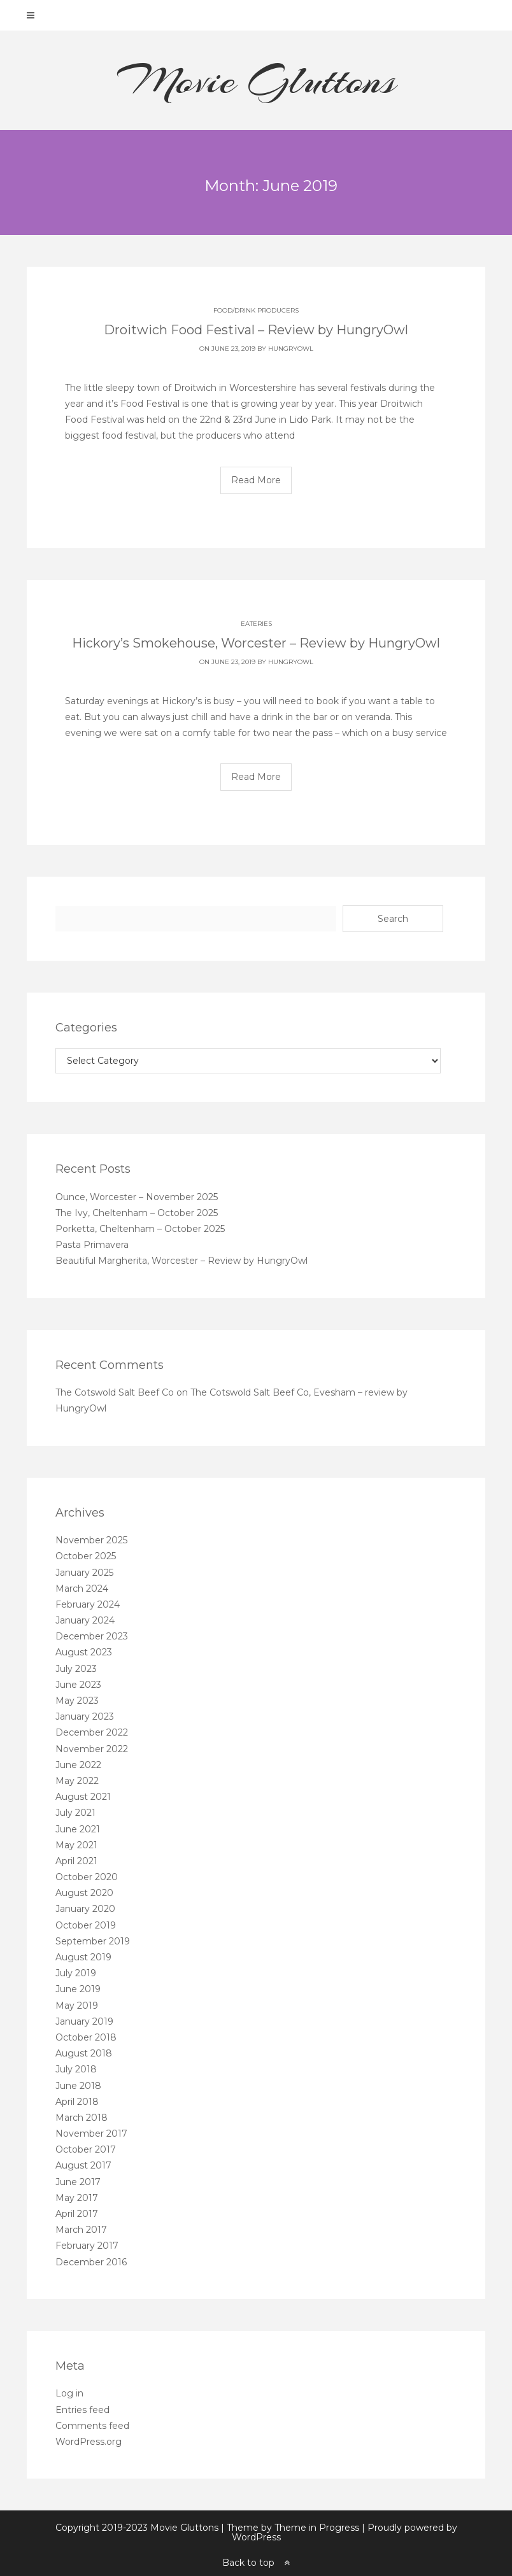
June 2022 (78, 1765)
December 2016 (91, 2262)
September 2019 (92, 1941)
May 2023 (77, 1700)
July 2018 (76, 2069)
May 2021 (76, 1845)
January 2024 (85, 1620)
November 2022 (91, 1749)
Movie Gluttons (256, 80)
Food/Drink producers (256, 310)
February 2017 (86, 2245)
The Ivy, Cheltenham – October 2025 (136, 1213)
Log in (69, 2393)
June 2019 (78, 1989)
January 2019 (84, 2021)
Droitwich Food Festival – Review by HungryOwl (256, 329)
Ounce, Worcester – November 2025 (136, 1197)
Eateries (256, 623)
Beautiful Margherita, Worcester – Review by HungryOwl (181, 1260)
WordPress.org (88, 2441)
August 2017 (83, 2165)
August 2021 (83, 1796)
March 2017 (81, 2229)
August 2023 (83, 1652)
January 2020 (85, 1908)
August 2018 (83, 2053)
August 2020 (84, 1893)
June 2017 (78, 2182)
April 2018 (77, 2101)
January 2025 (84, 1572)
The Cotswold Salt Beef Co (114, 1392)
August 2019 (83, 1957)
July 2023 (76, 1668)
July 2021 (75, 1812)
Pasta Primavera (92, 1244)
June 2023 (78, 1684)
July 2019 (75, 1973)
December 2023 (91, 1636)
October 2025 (85, 1556)
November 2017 (91, 2133)
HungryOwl (290, 348)
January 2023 (84, 1716)
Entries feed (82, 2410)
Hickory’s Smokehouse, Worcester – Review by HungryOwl (256, 643)
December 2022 (91, 1732)
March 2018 (81, 2117)
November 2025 (91, 1540)
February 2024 (87, 1604)
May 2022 (77, 1781)
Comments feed (92, 2425)
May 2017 (76, 2198)
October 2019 (85, 1925)
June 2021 (77, 1829)
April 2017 (76, 2213)
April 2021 (76, 1861)
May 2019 (76, 2005)
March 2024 (81, 1588)
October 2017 (85, 2149)
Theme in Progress (316, 2527)
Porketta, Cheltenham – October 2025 (140, 1229)
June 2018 (78, 2085)
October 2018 (86, 2037)
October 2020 (86, 1877)
